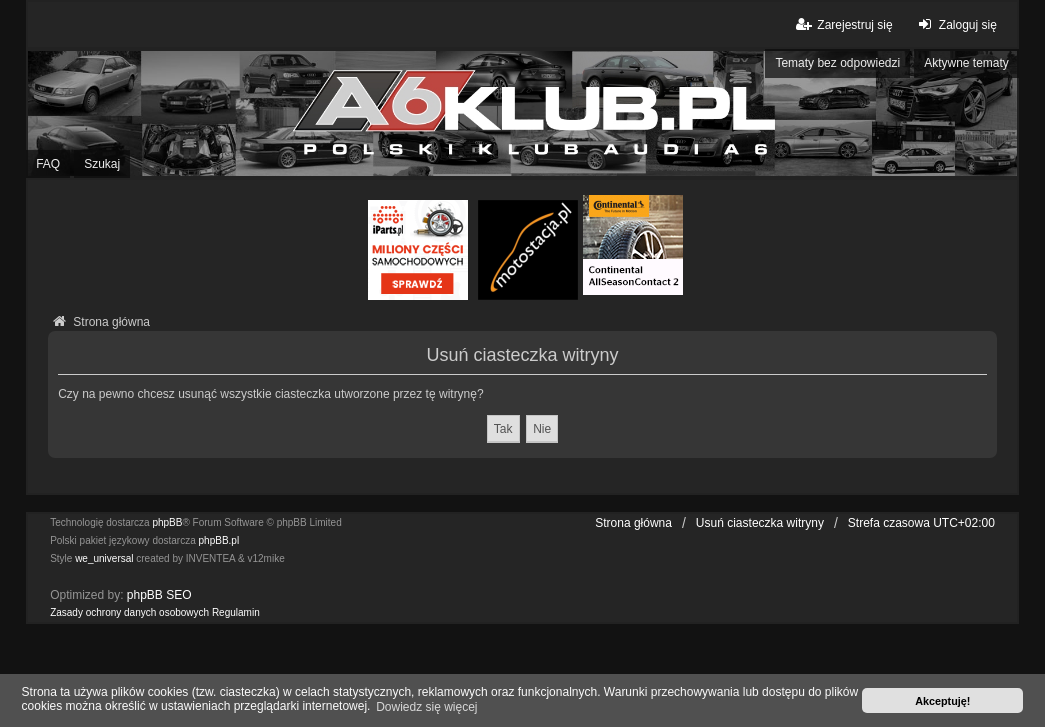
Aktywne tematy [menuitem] (966, 63)
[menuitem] (129, 613)
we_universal (104, 558)
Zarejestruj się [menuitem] (842, 24)
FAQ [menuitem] (48, 164)
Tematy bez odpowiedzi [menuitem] (837, 63)
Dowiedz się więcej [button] (426, 707)
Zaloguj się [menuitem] (955, 24)
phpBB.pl (219, 540)
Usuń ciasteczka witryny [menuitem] (760, 523)
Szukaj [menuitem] (102, 164)
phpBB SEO (159, 595)
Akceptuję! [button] (942, 701)
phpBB (167, 522)
